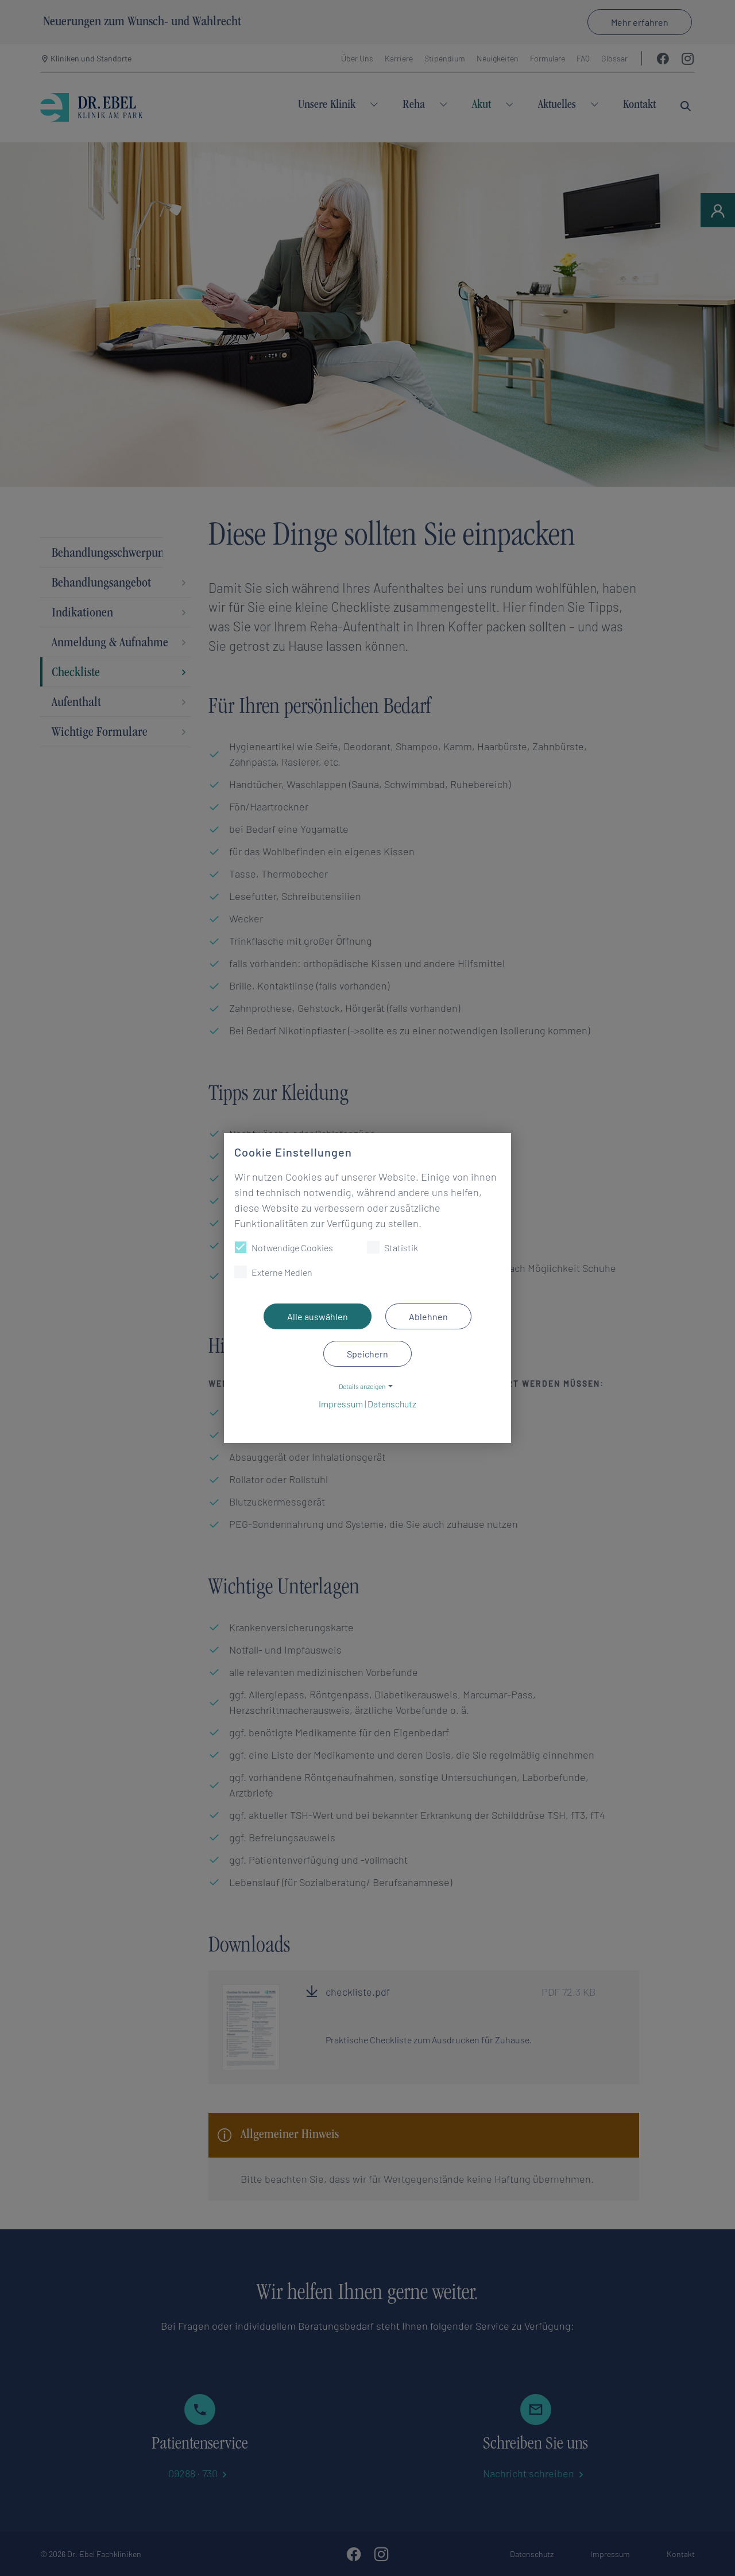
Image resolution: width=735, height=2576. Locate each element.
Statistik (392, 1247)
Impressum (341, 1403)
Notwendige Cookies (283, 1247)
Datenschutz (392, 1403)
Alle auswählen (317, 1316)
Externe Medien (273, 1272)
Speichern (367, 1353)
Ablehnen (428, 1316)
